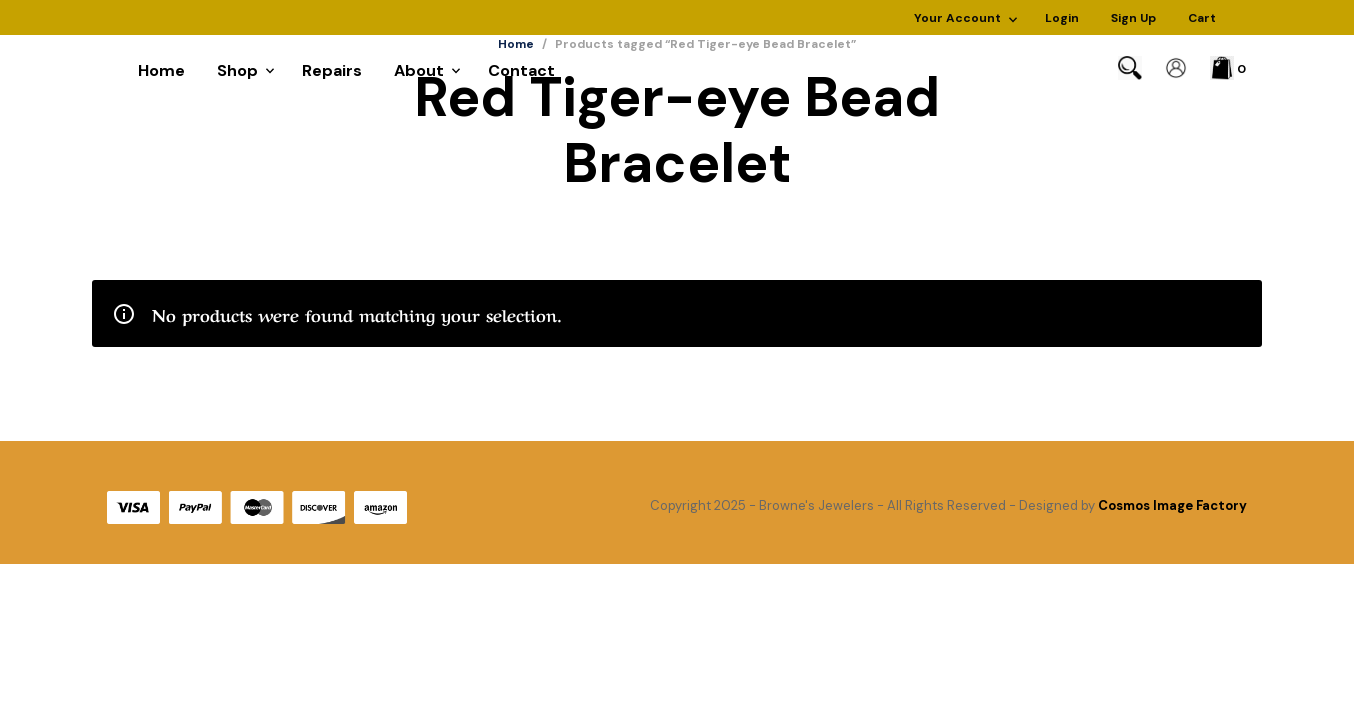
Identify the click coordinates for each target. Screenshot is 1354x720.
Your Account (957, 18)
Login (1062, 18)
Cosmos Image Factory (1172, 505)
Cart (1202, 18)
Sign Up (1133, 18)
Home (161, 70)
